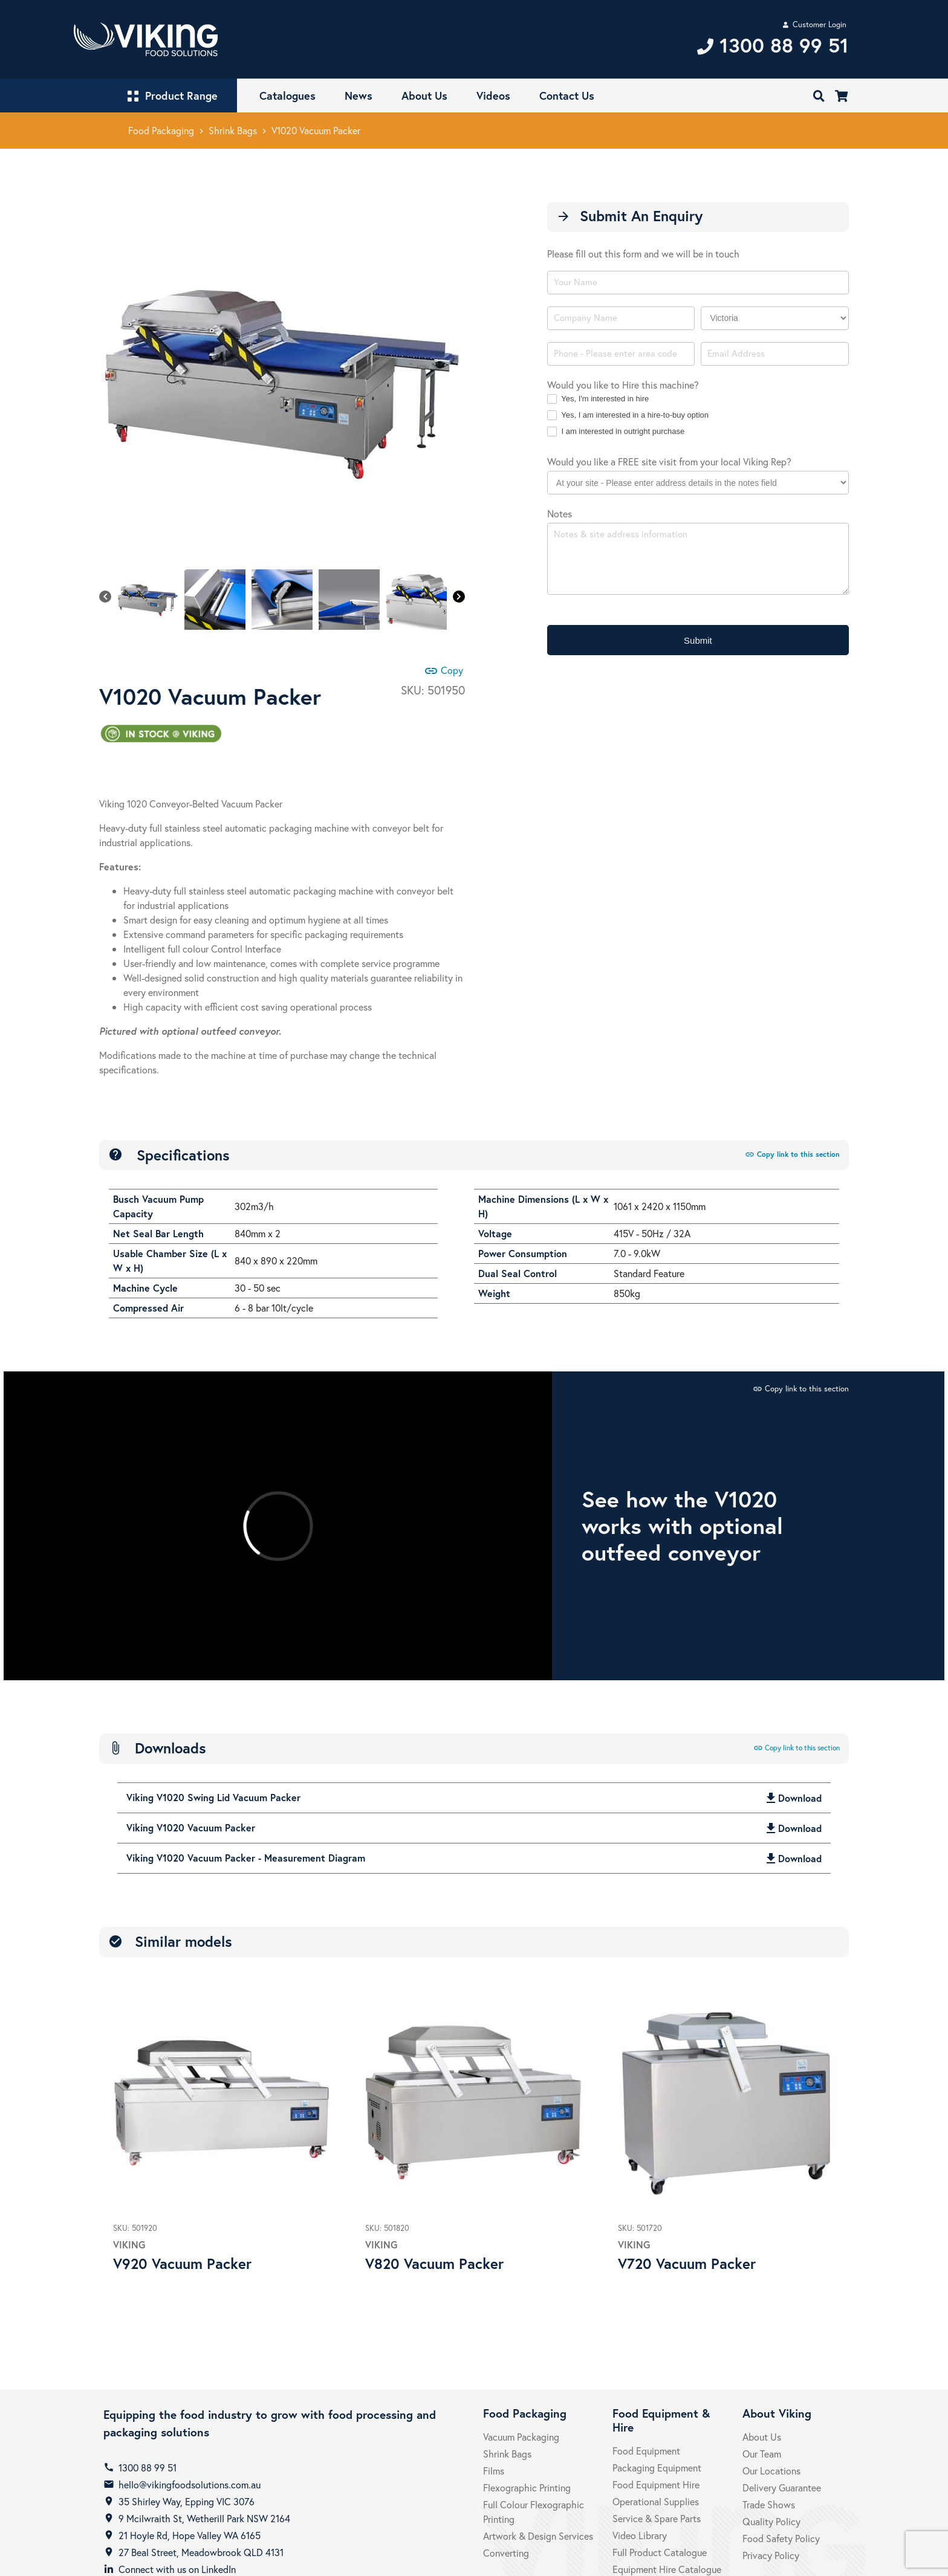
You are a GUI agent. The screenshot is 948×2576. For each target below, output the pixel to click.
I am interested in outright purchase (615, 432)
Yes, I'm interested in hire (598, 399)
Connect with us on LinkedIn (177, 2569)
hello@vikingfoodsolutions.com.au (189, 2484)
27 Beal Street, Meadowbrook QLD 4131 (201, 2552)
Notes (559, 513)
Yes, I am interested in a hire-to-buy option (628, 415)
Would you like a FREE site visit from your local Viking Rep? (669, 461)
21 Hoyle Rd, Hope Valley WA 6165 (189, 2535)
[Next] (459, 597)
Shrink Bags (233, 130)
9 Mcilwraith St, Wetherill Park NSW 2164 (204, 2518)
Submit (698, 640)
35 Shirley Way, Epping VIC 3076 (186, 2501)
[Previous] (105, 597)
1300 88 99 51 (147, 2467)
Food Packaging (161, 130)
